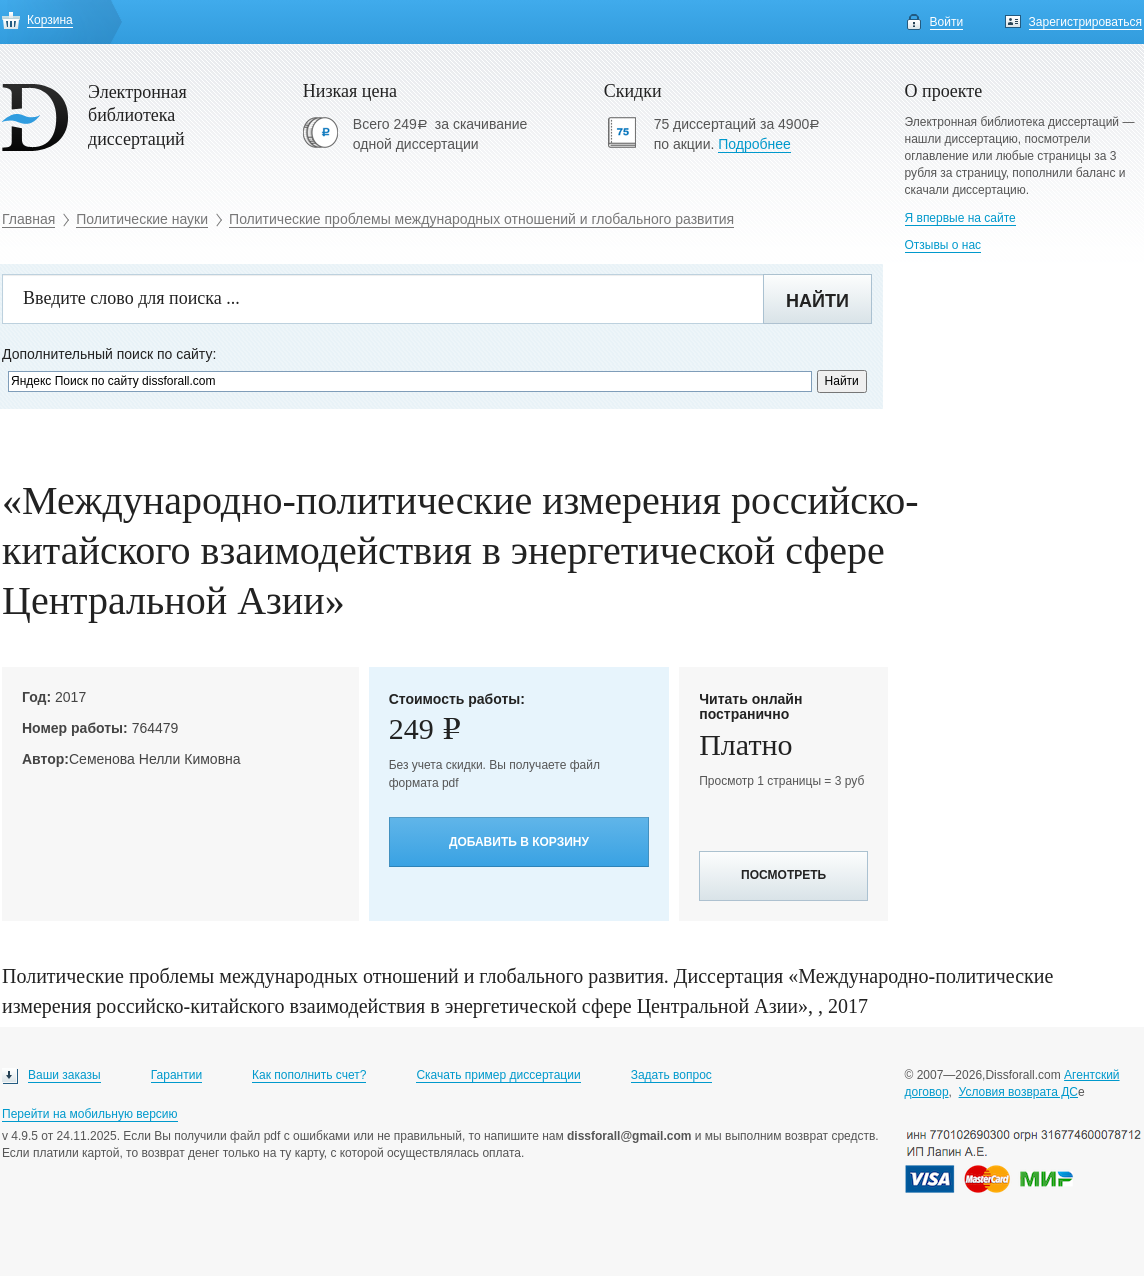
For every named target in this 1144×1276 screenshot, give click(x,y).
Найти (817, 301)
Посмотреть (783, 875)
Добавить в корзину (519, 842)
